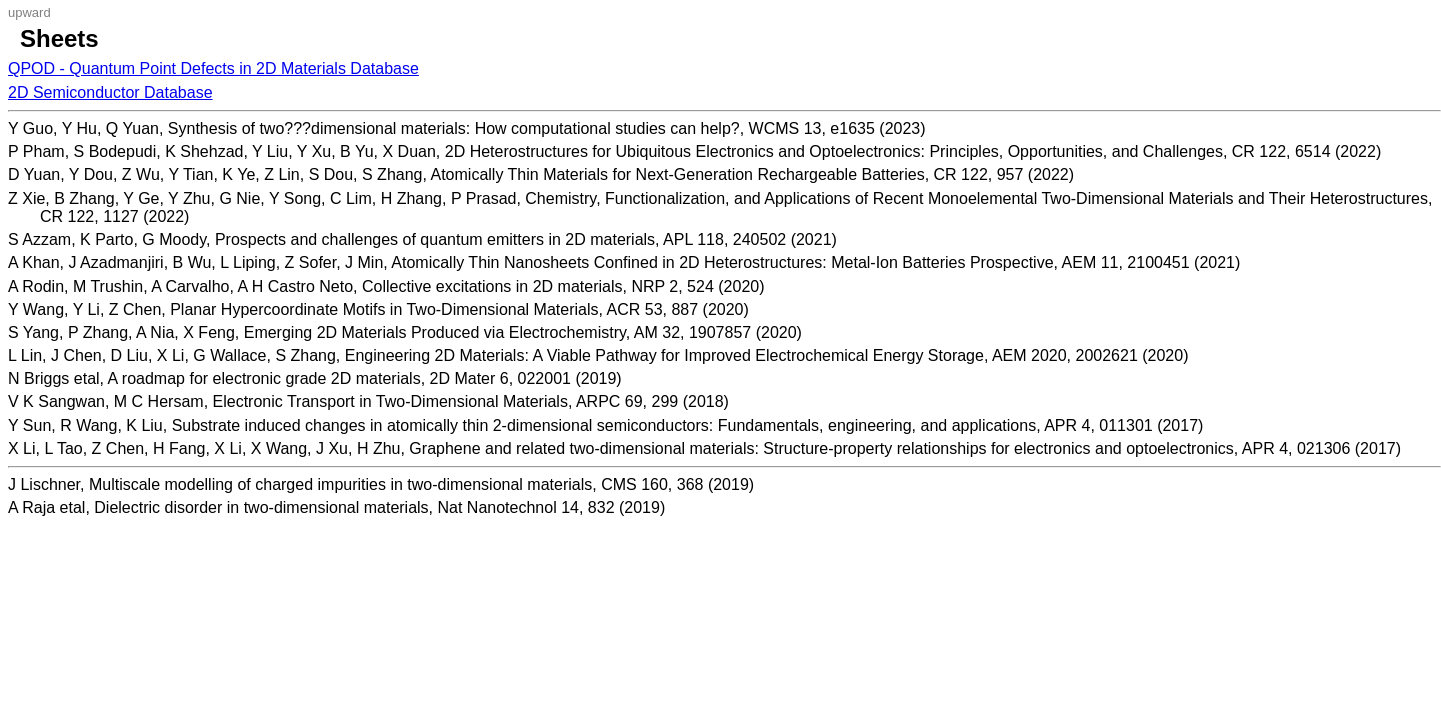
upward (29, 12)
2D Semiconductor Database (110, 92)
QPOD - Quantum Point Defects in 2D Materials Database (213, 68)
